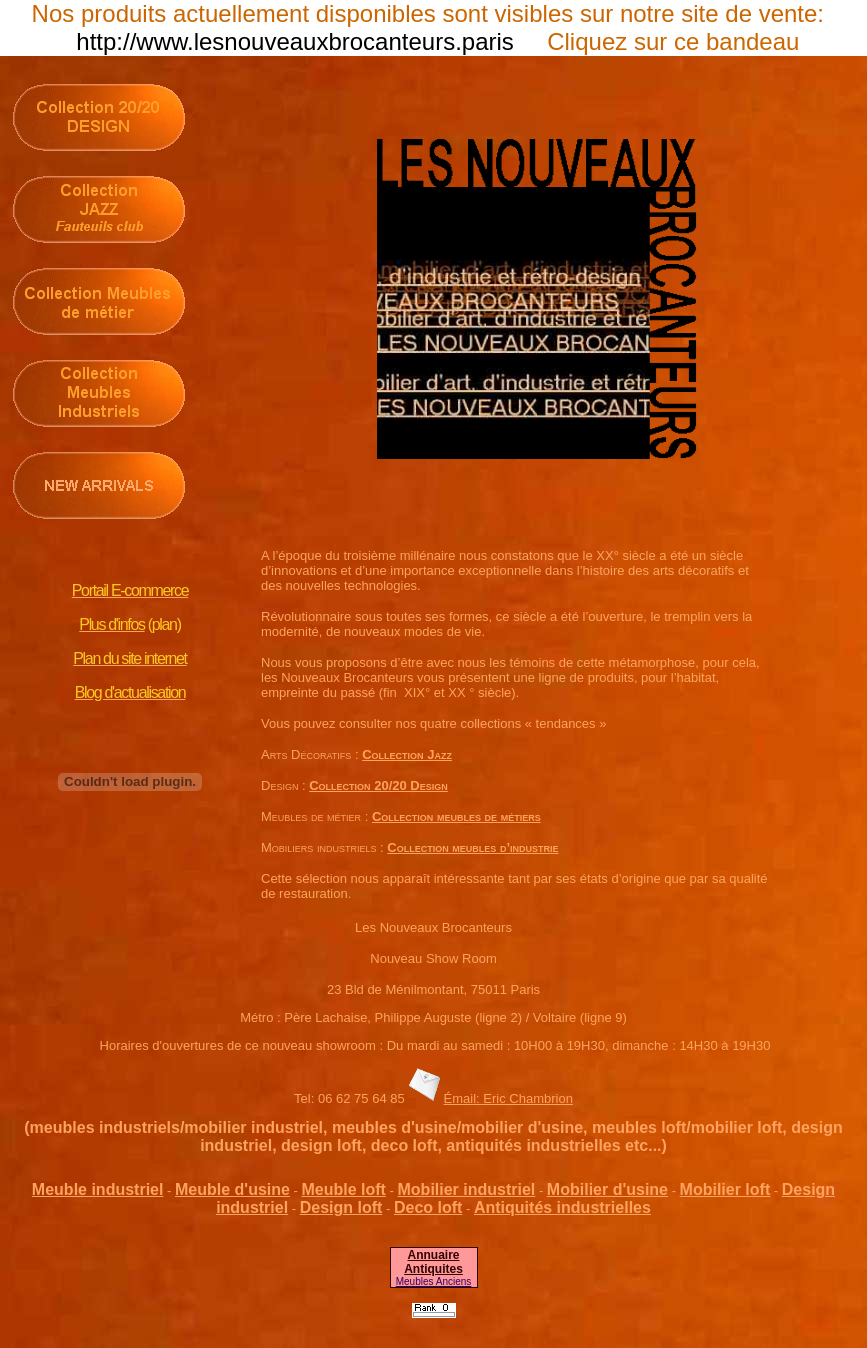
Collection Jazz (407, 754)
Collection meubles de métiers (456, 816)
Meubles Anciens (434, 1281)
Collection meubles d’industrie (472, 847)
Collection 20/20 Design (378, 785)
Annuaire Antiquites (433, 1262)
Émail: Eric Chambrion (508, 1098)
